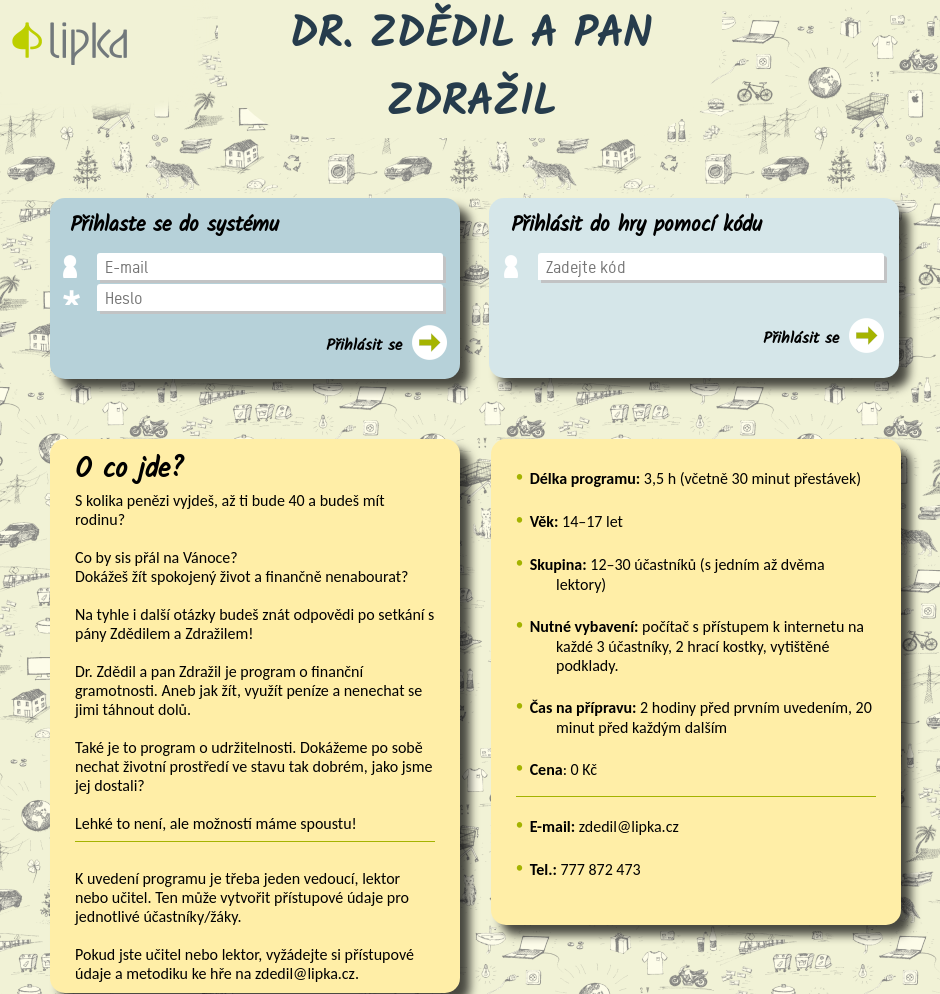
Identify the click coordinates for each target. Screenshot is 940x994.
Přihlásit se (364, 345)
